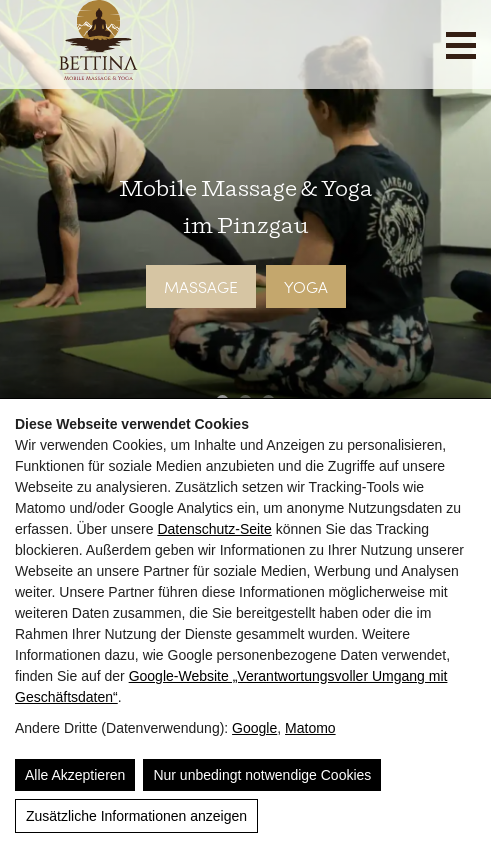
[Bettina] (98, 73)
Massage (201, 286)
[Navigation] (461, 45)
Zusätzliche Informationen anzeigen (136, 816)
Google (254, 728)
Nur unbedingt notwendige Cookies (262, 775)
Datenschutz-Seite (214, 529)
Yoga (306, 286)
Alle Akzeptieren (75, 775)
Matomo (310, 728)
